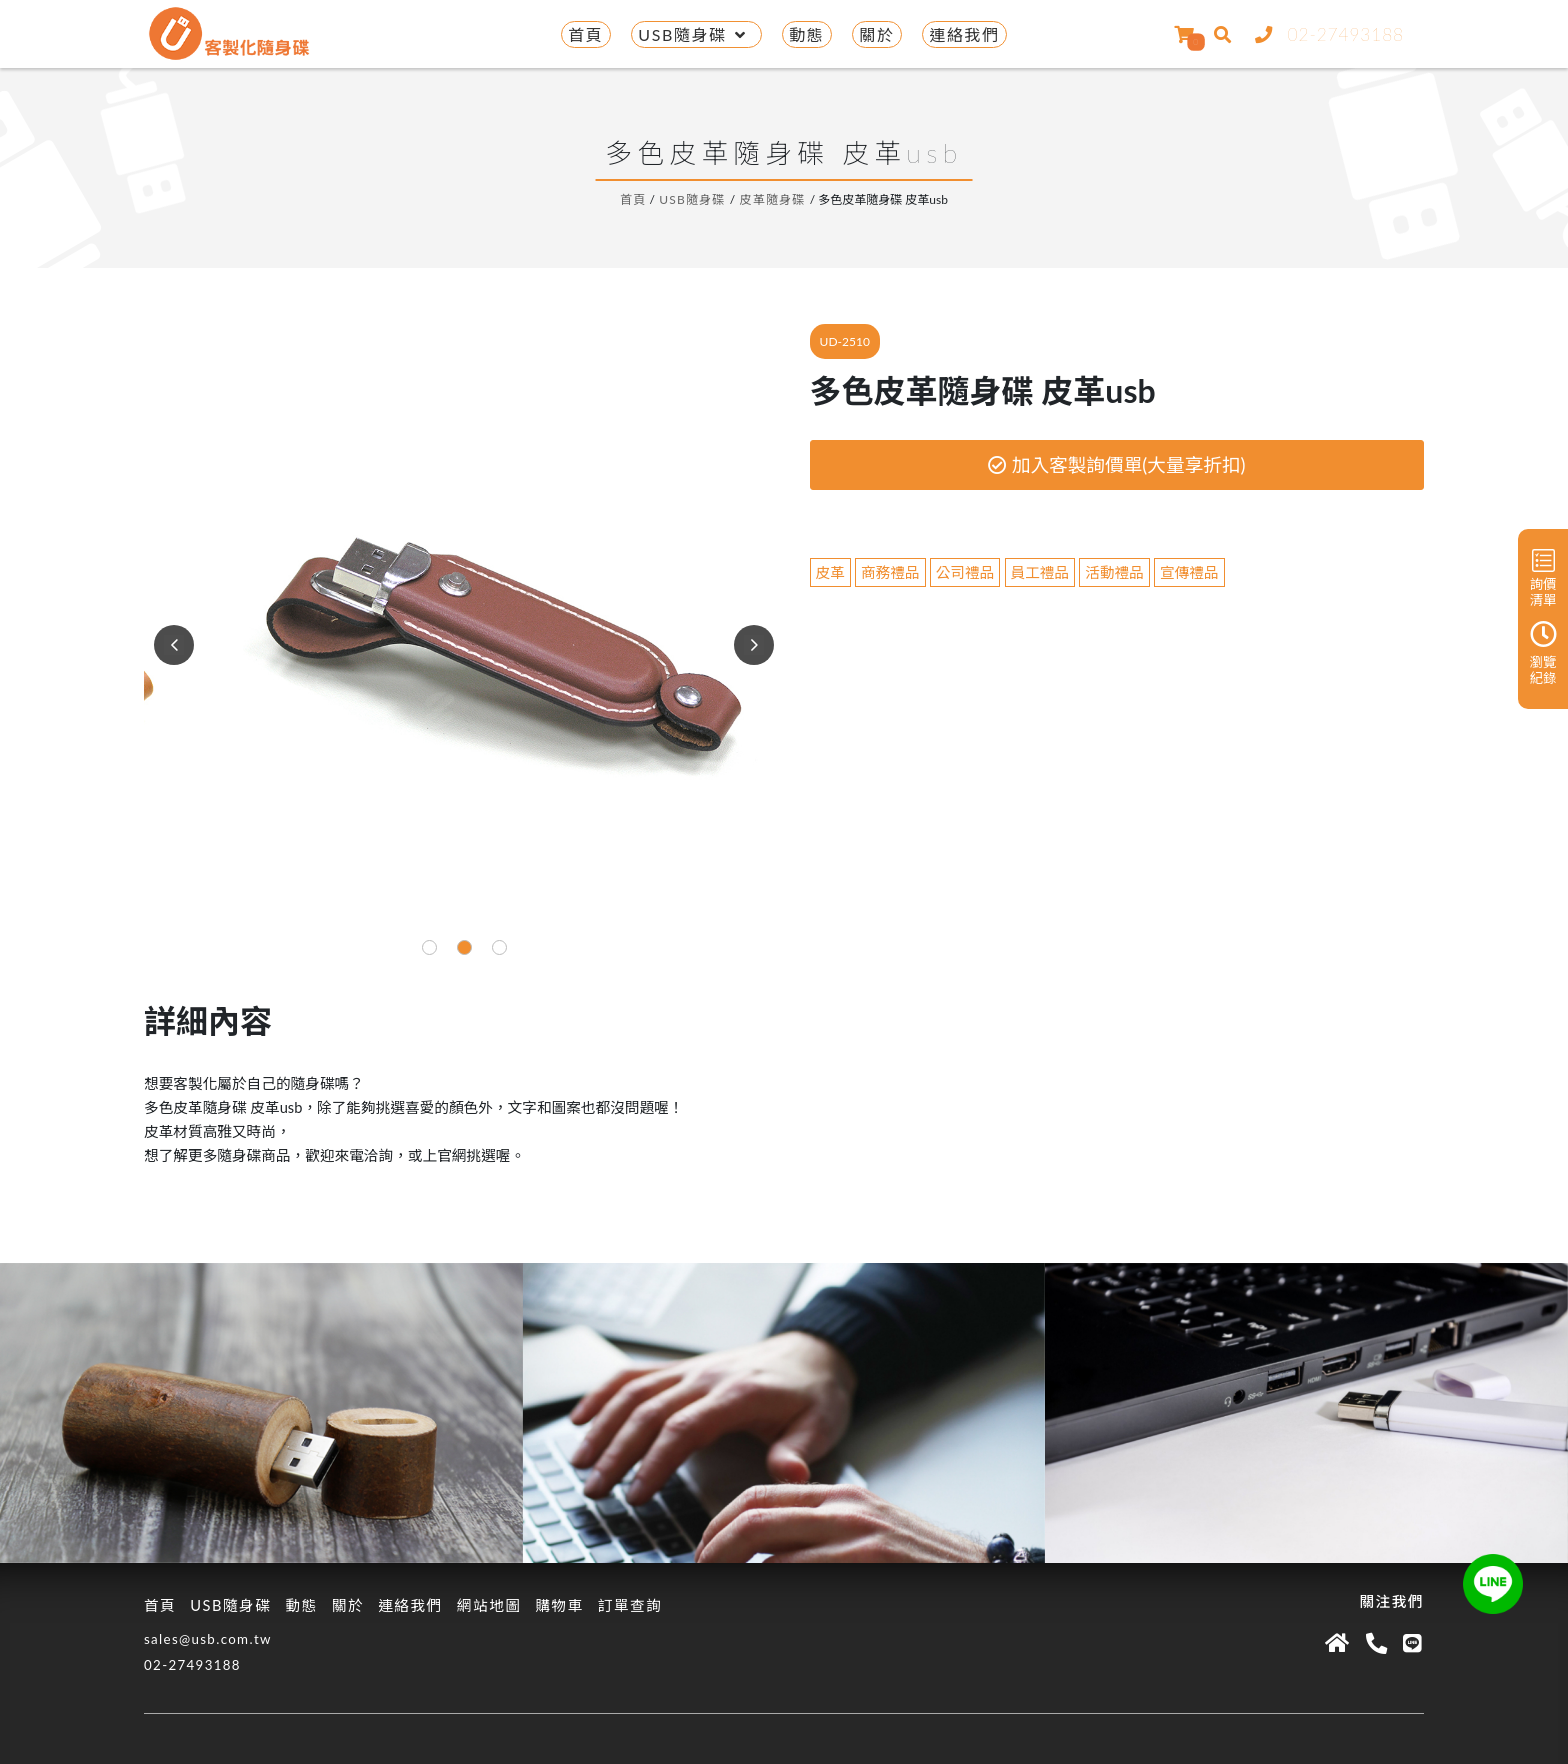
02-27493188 (1325, 34)
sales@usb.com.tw (208, 1639)
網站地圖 (489, 1605)
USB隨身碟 (696, 34)
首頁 (585, 34)
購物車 (559, 1605)
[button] (429, 947)
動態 (806, 34)
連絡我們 (964, 34)
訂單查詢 (630, 1605)
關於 (876, 34)
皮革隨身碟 (772, 199)
